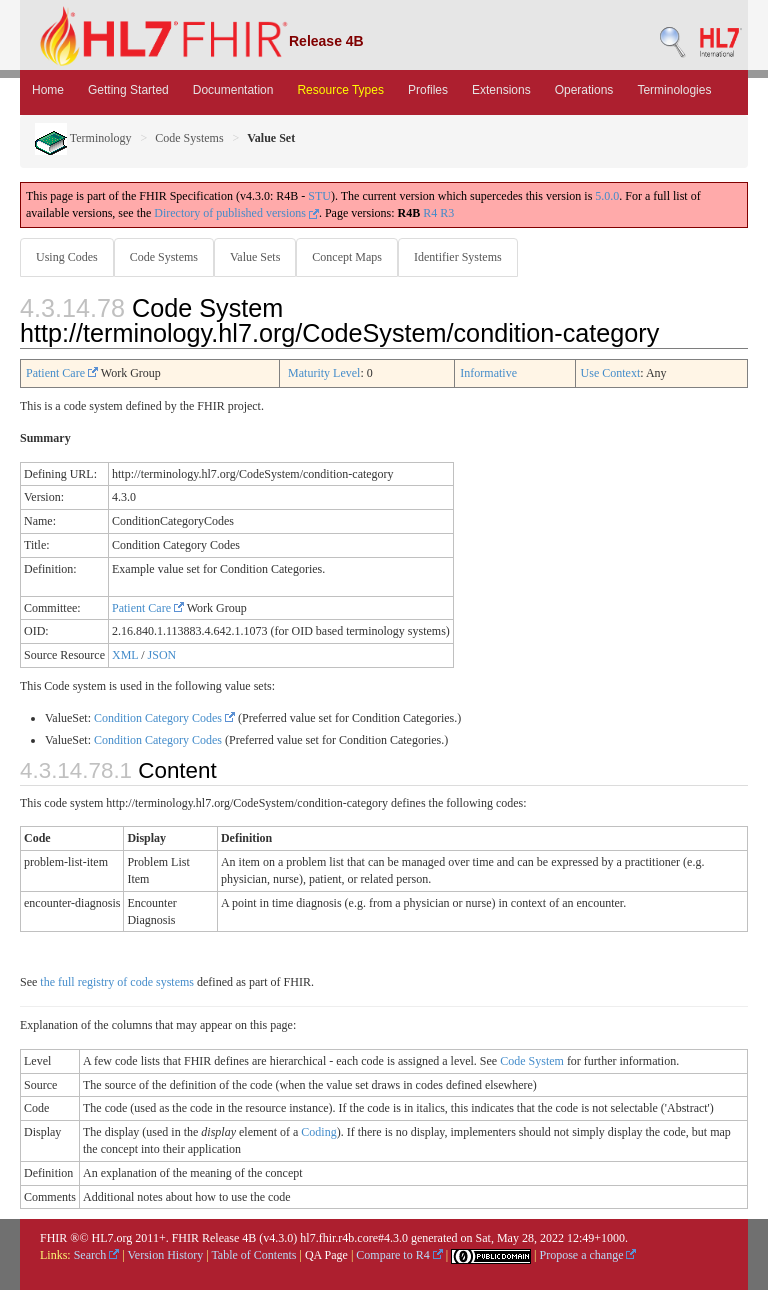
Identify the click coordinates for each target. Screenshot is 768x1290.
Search (97, 1255)
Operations (584, 90)
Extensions (501, 90)
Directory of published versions (236, 213)
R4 (430, 213)
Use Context (611, 373)
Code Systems (189, 138)
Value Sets (255, 257)
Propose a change (587, 1255)
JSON (162, 655)
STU (319, 196)
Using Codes (67, 257)
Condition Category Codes (164, 718)
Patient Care (62, 373)
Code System (532, 1061)
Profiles (428, 90)
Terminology (83, 138)
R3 (447, 213)
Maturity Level (324, 373)
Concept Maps (347, 257)
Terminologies (674, 90)
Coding (318, 1132)
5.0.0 (607, 196)
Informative (488, 373)
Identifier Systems (458, 257)
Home (48, 90)
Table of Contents (253, 1255)
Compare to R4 (399, 1255)
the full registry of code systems (117, 982)
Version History (166, 1255)
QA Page (326, 1255)
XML (125, 655)
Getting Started (128, 90)
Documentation (233, 90)
